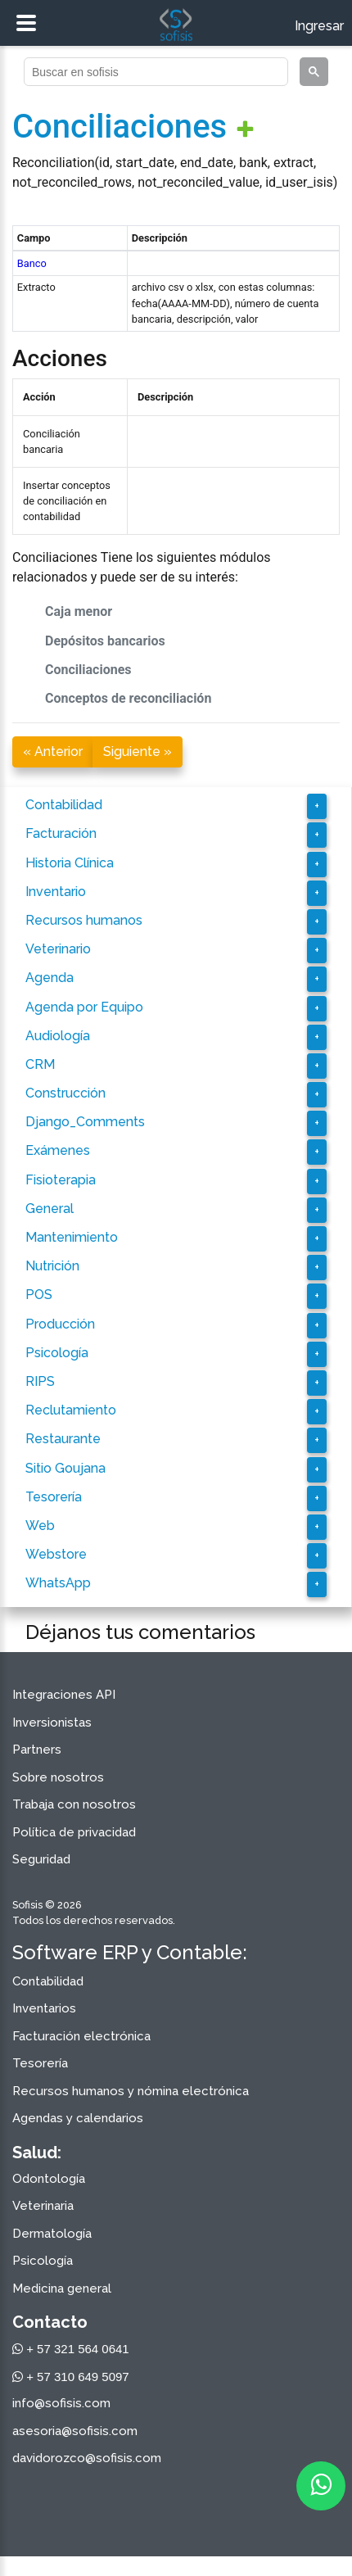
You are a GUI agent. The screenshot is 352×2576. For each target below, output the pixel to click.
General (49, 1208)
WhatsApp (58, 1583)
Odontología (48, 2178)
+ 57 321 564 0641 (70, 2349)
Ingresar (319, 26)
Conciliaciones (119, 126)
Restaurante (63, 1438)
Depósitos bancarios (105, 641)
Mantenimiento (71, 1237)
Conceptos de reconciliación (128, 698)
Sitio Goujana (65, 1468)
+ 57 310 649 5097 (70, 2377)
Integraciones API (63, 1694)
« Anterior (53, 751)
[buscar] (154, 72)
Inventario (55, 891)
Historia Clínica (69, 863)
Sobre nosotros (58, 1777)
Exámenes (57, 1150)
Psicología (56, 1352)
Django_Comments (85, 1122)
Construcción (65, 1093)
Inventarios (44, 2008)
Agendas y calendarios (77, 2118)
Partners (36, 1749)
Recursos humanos (83, 920)
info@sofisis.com (61, 2403)
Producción (60, 1324)
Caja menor (78, 611)
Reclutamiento (70, 1410)
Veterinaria (43, 2205)
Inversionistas (52, 1722)
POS (38, 1294)
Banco (32, 263)
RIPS (40, 1381)
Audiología (57, 1036)
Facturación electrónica (81, 2036)
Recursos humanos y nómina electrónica (130, 2091)
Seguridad (41, 1859)
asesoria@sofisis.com (75, 2431)
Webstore (56, 1554)
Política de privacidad (74, 1832)
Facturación (61, 833)
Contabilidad (63, 805)
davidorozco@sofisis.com (86, 2458)
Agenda (49, 977)
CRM (40, 1064)
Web (40, 1525)
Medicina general (61, 2288)
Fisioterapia (60, 1180)
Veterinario (58, 949)
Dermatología (52, 2233)
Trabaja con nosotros (74, 1804)
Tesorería (53, 1497)
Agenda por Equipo (84, 1007)
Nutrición (52, 1266)
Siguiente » (137, 751)
